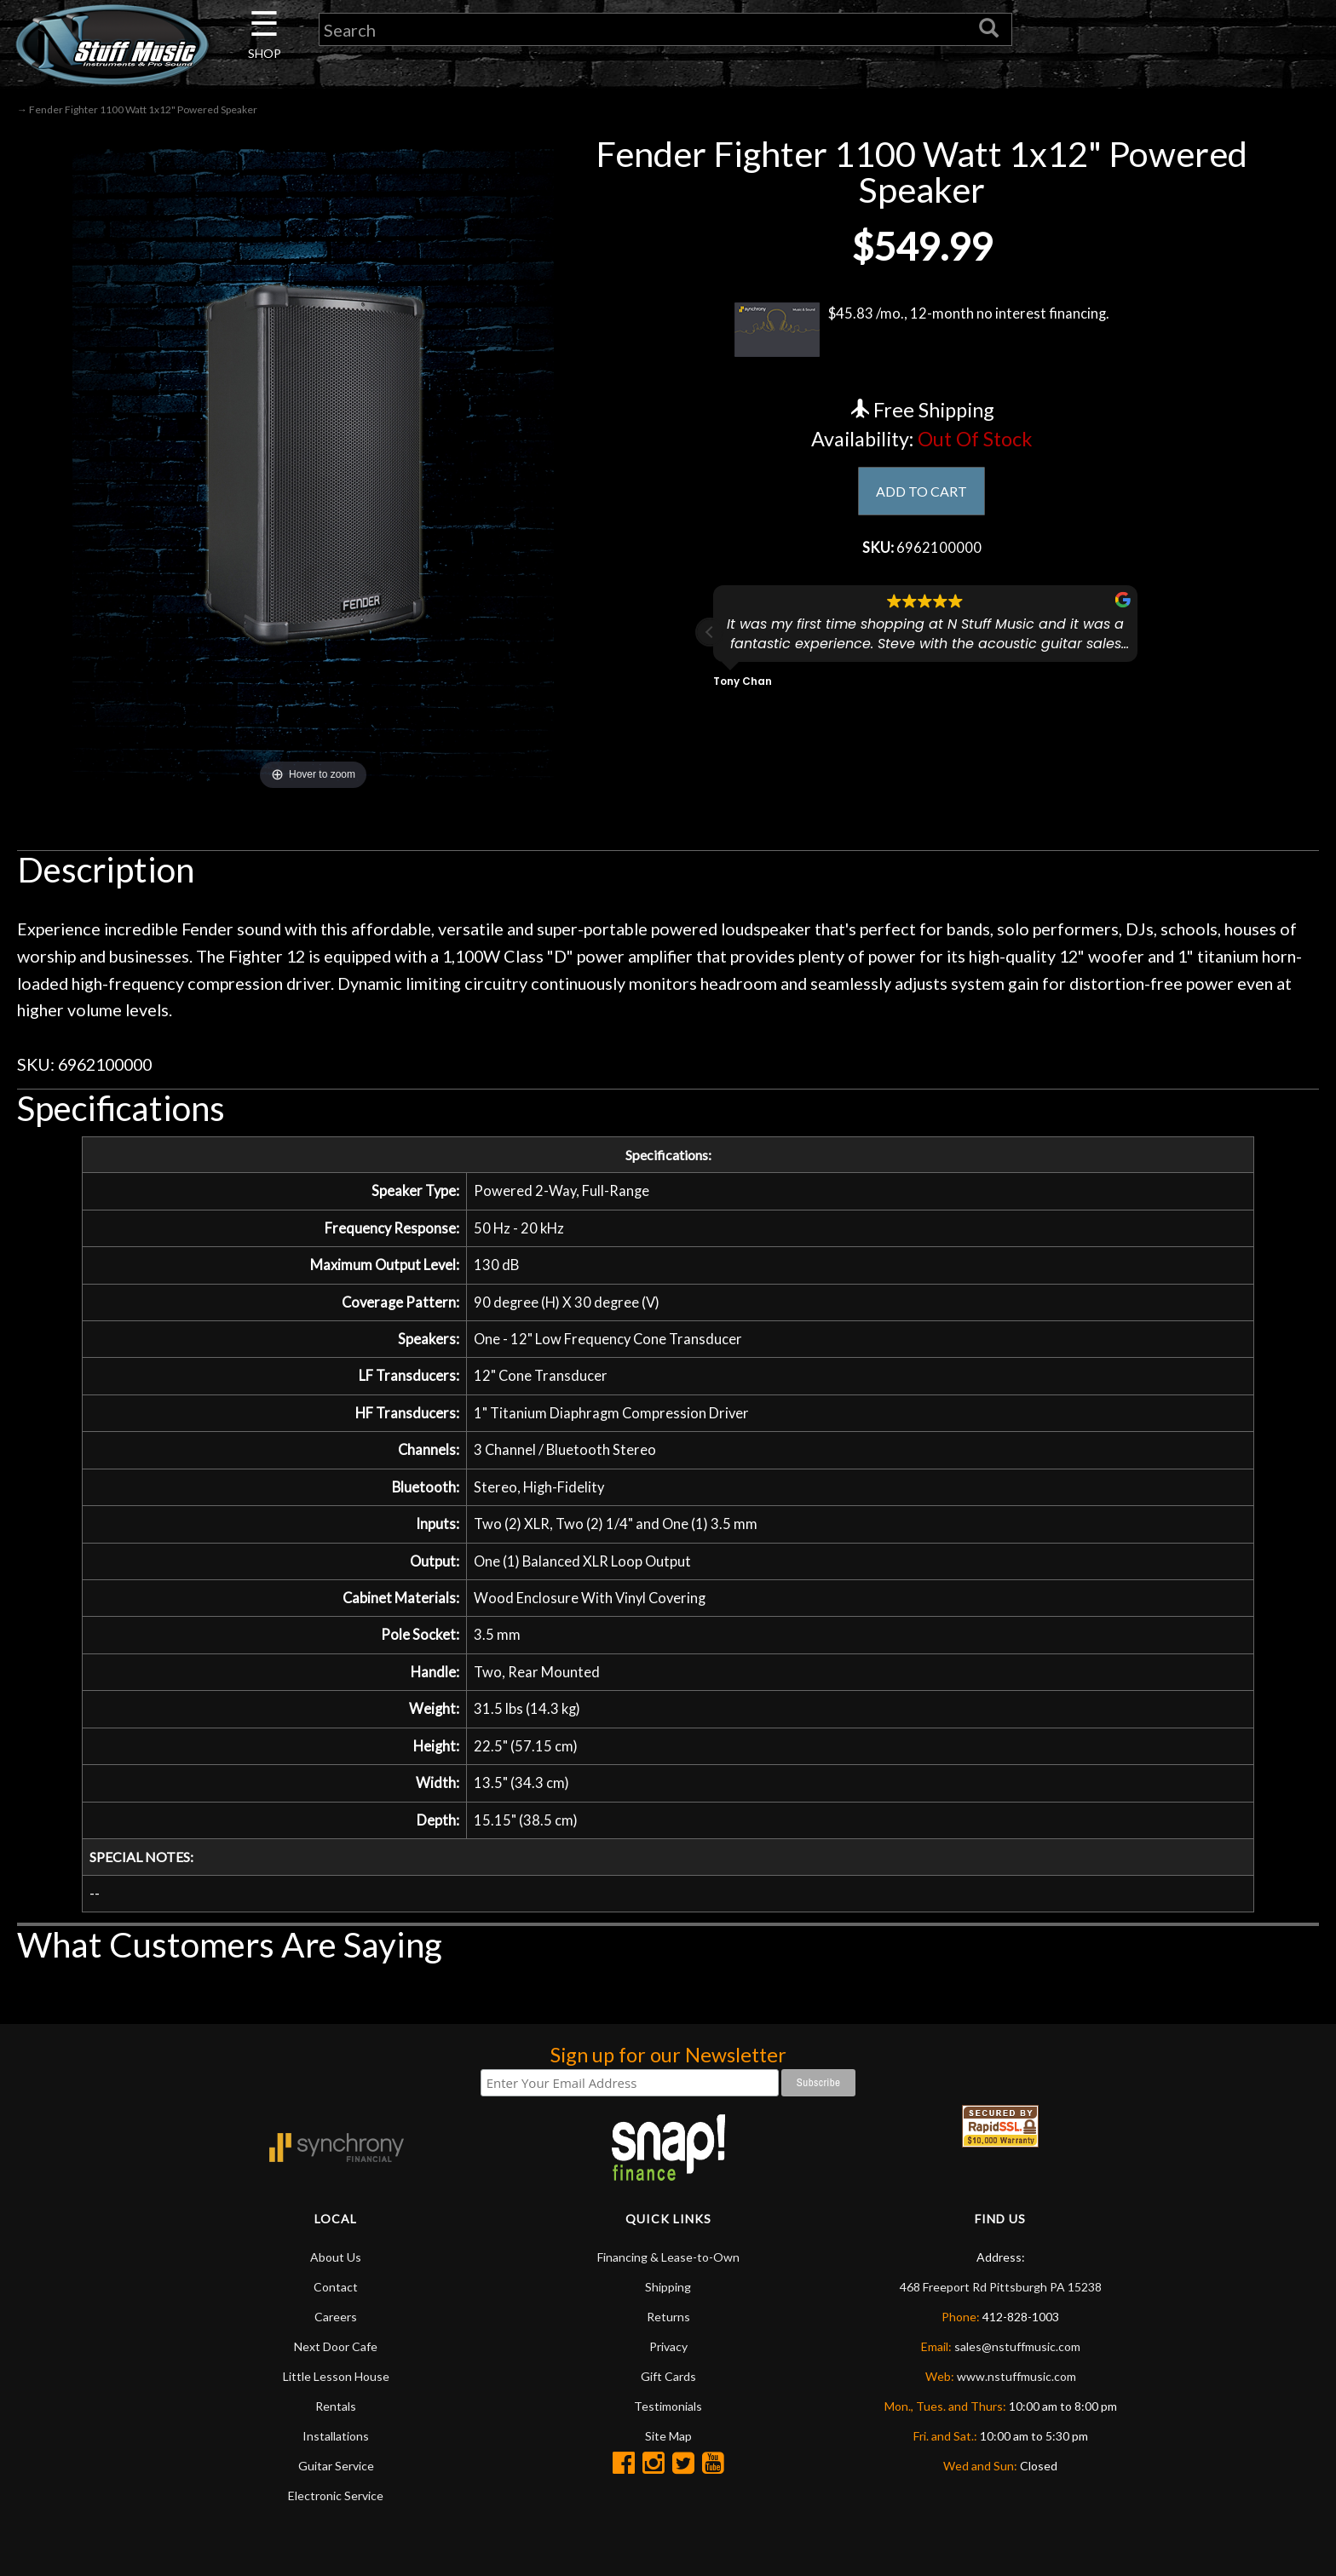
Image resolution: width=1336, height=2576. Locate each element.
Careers (335, 2355)
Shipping (668, 2325)
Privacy (668, 2385)
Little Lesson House (336, 2414)
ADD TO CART (921, 492)
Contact (336, 2325)
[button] (710, 637)
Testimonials (668, 2444)
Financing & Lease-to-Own (668, 2295)
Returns (668, 2355)
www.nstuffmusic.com (1016, 2414)
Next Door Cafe (335, 2385)
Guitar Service (336, 2504)
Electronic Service (335, 2534)
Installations (335, 2474)
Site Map (668, 2474)
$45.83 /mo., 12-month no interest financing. (921, 329)
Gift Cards (668, 2414)
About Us (335, 2295)
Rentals (335, 2444)
